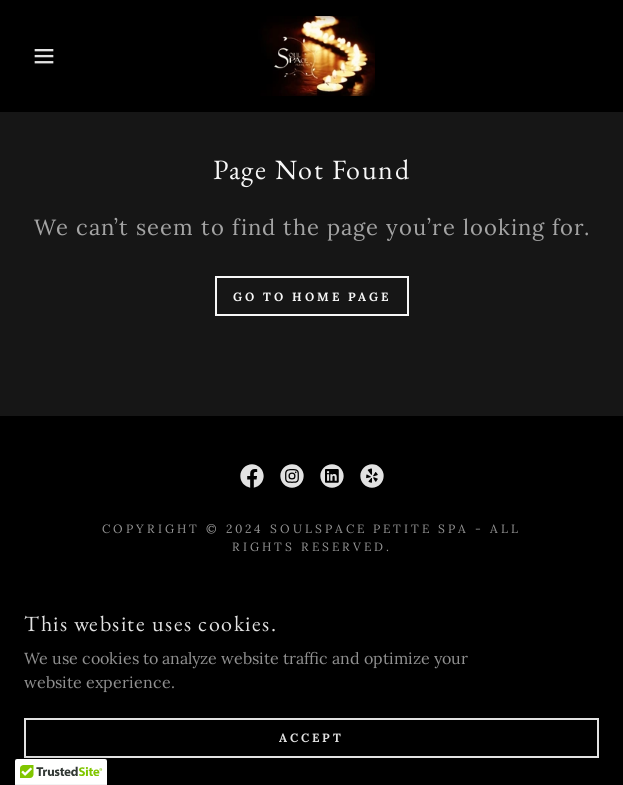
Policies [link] (312, 622)
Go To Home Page (312, 296)
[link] (312, 56)
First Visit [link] (311, 594)
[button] (42, 56)
